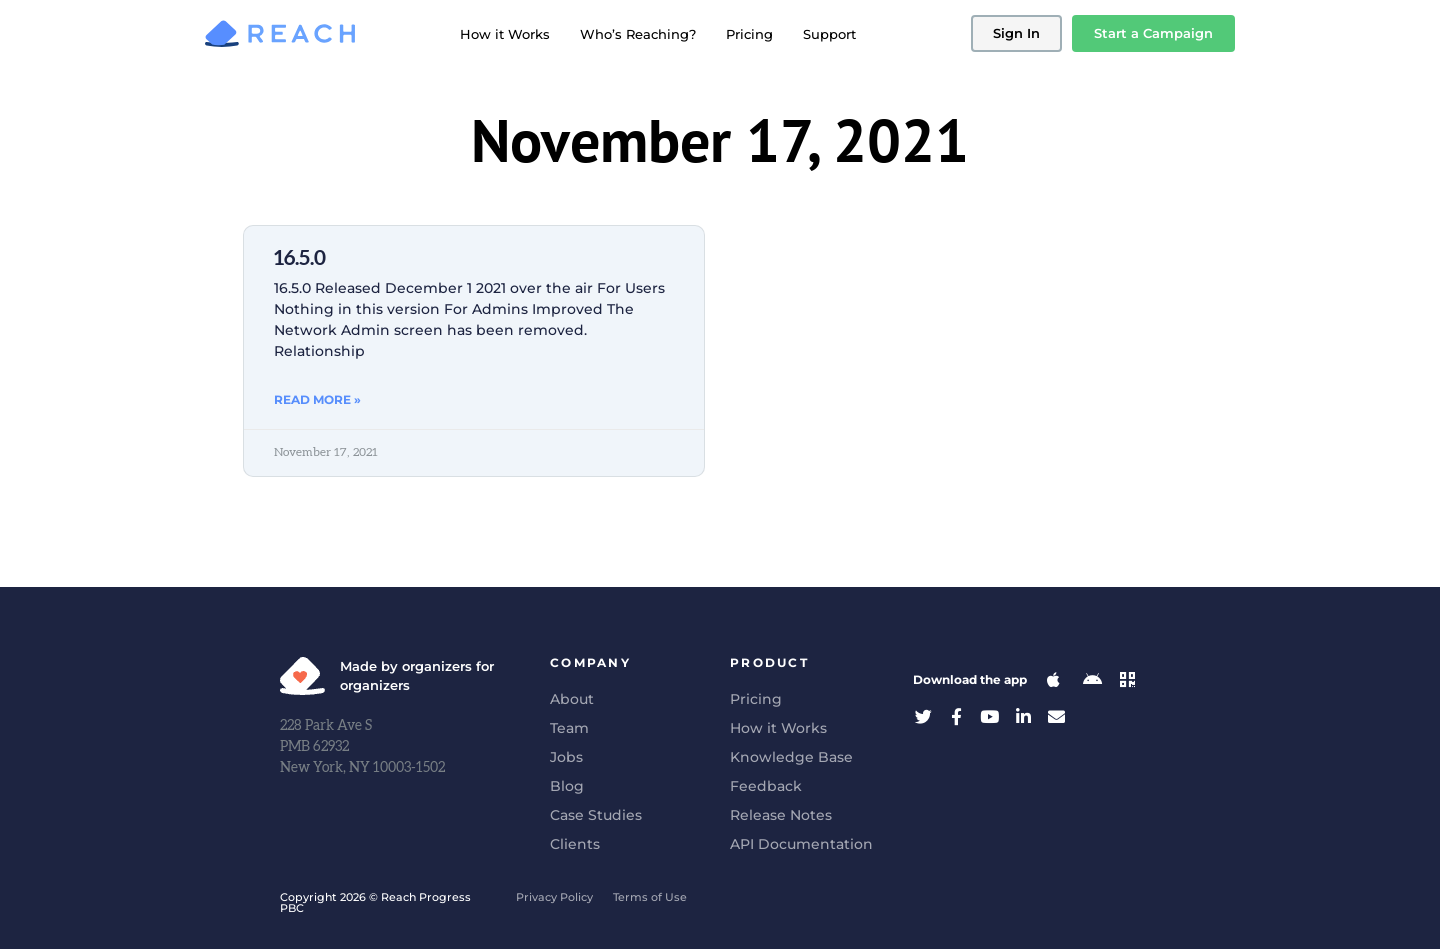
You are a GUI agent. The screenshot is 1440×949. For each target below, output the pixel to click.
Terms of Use (650, 897)
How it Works (505, 34)
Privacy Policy (554, 897)
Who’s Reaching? (638, 34)
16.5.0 (300, 258)
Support (829, 34)
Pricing (749, 34)
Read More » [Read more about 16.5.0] (317, 399)
